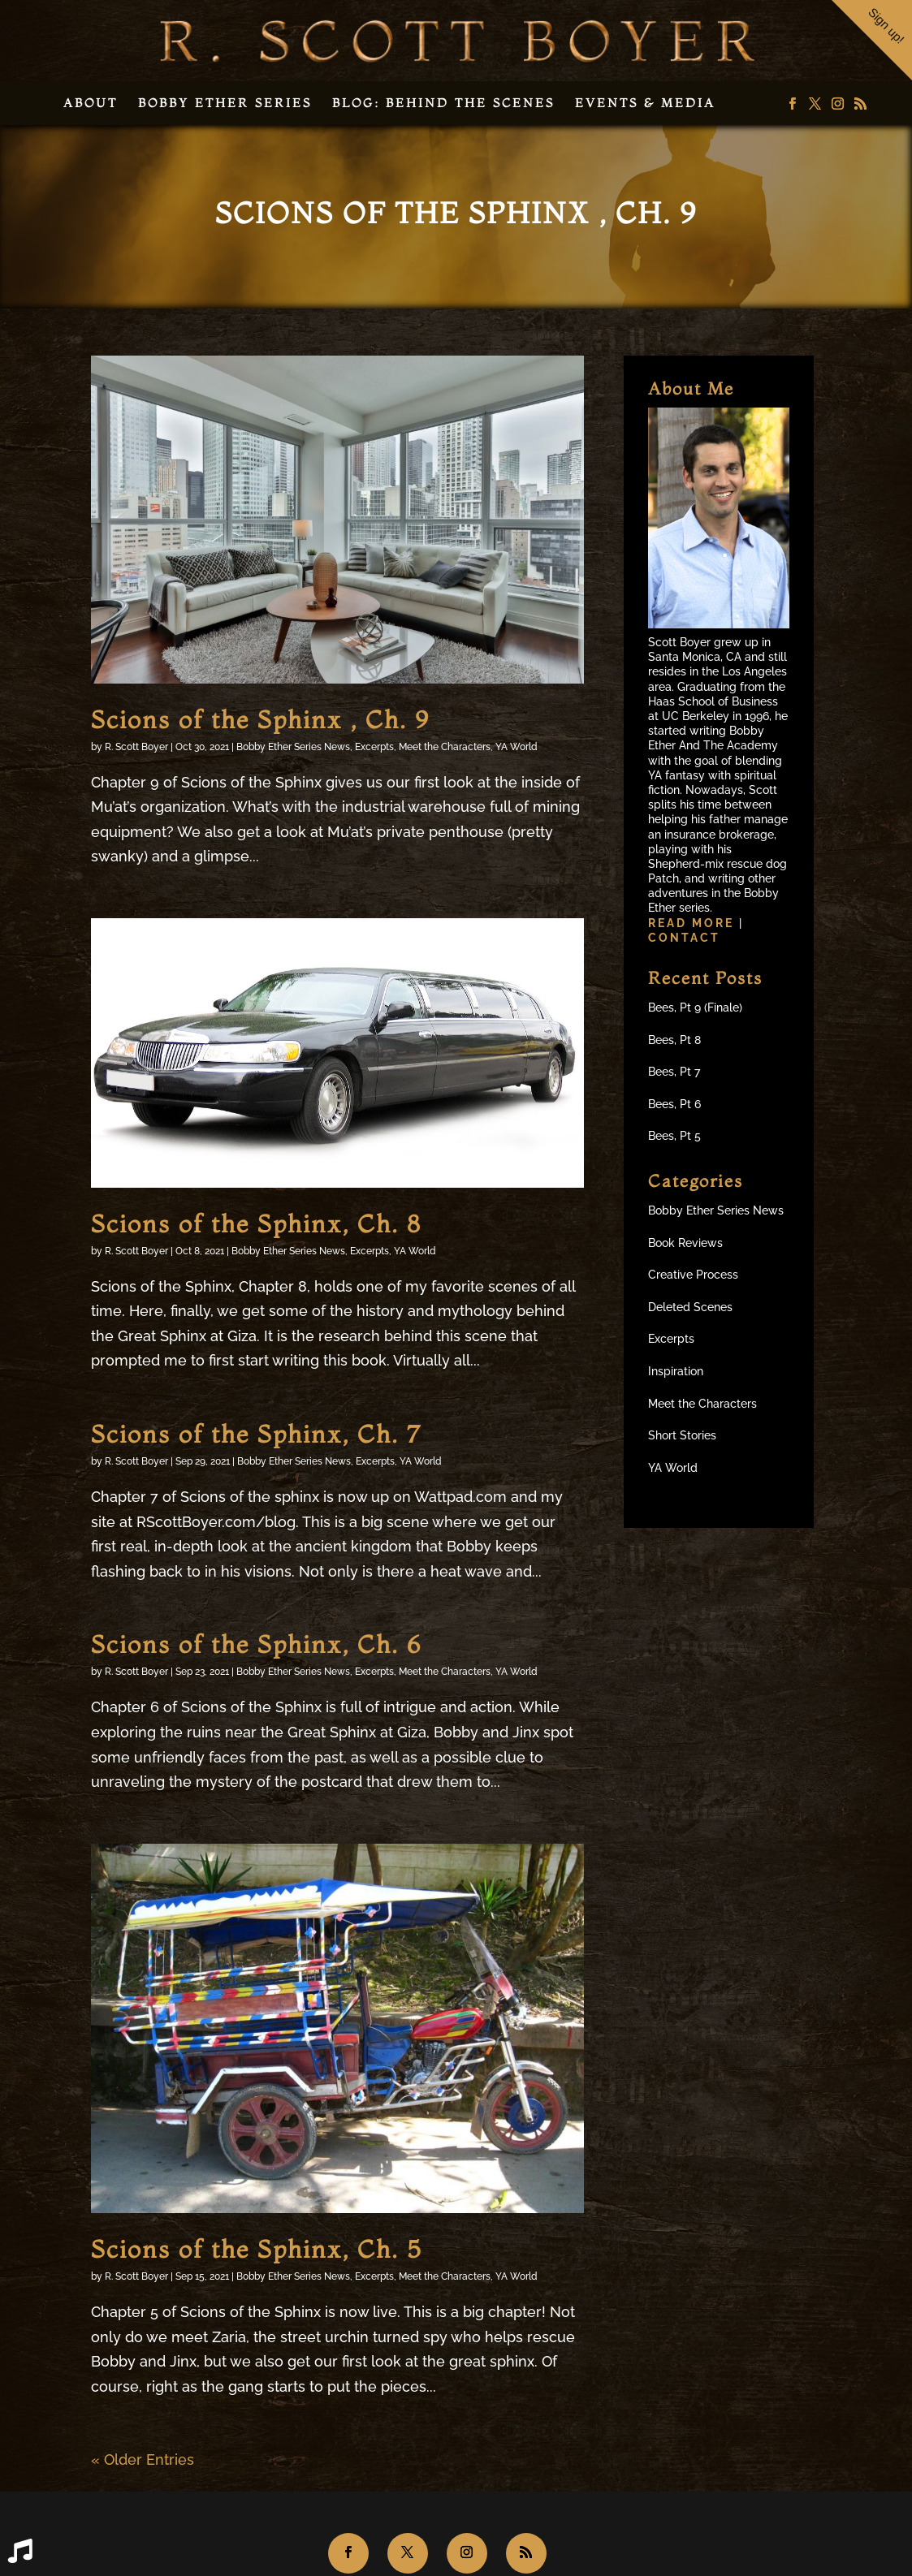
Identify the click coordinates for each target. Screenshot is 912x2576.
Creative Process (693, 1274)
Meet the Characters (445, 747)
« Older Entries (142, 2459)
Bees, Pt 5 (674, 1135)
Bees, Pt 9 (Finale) (695, 1007)
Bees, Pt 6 (674, 1104)
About (90, 102)
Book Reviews (685, 1242)
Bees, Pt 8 (674, 1039)
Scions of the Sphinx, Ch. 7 (256, 1434)
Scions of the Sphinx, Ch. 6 (256, 1644)
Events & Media (645, 102)
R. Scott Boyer (136, 747)
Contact (684, 937)
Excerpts (374, 747)
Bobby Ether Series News (293, 747)
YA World (516, 747)
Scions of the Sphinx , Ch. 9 (260, 720)
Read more (693, 923)
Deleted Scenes (690, 1307)
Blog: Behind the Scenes (443, 102)
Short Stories (682, 1435)
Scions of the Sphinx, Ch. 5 (256, 2249)
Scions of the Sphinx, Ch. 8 (256, 1224)
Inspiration (675, 1371)
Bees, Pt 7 (674, 1071)
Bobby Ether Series (225, 102)
